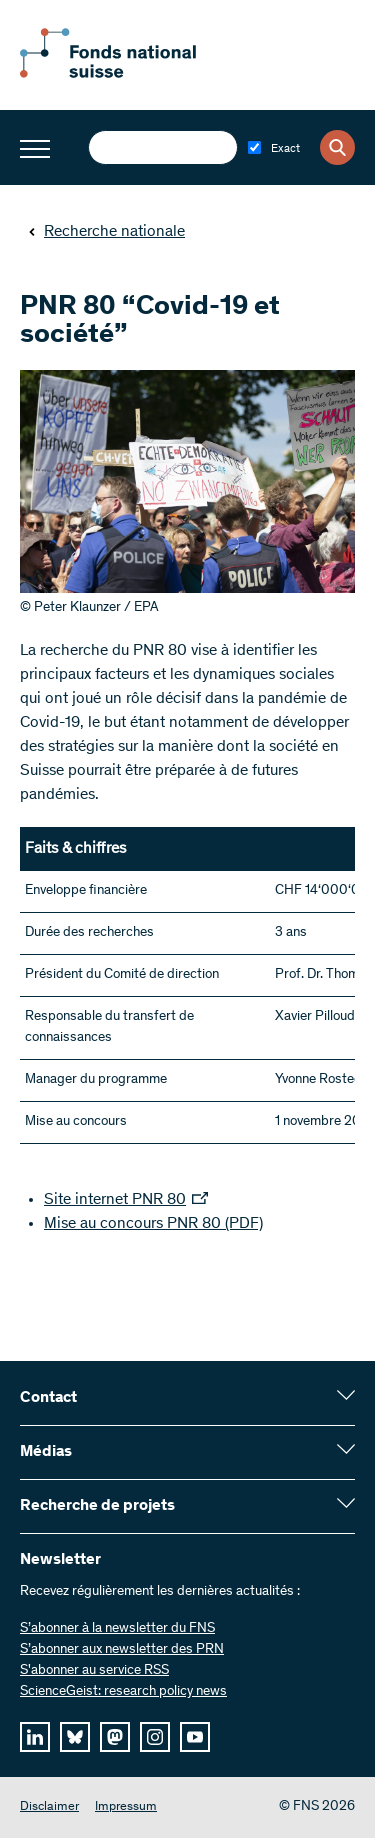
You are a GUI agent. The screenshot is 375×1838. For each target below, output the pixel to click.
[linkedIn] (35, 1737)
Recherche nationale (106, 232)
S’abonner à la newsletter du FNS (117, 1629)
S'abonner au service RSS (94, 1671)
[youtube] (195, 1737)
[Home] (130, 74)
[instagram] (155, 1737)
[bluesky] (75, 1737)
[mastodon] (115, 1737)
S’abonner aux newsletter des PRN (122, 1650)
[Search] (337, 147)
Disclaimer (49, 1807)
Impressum (126, 1807)
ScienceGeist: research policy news (123, 1692)
